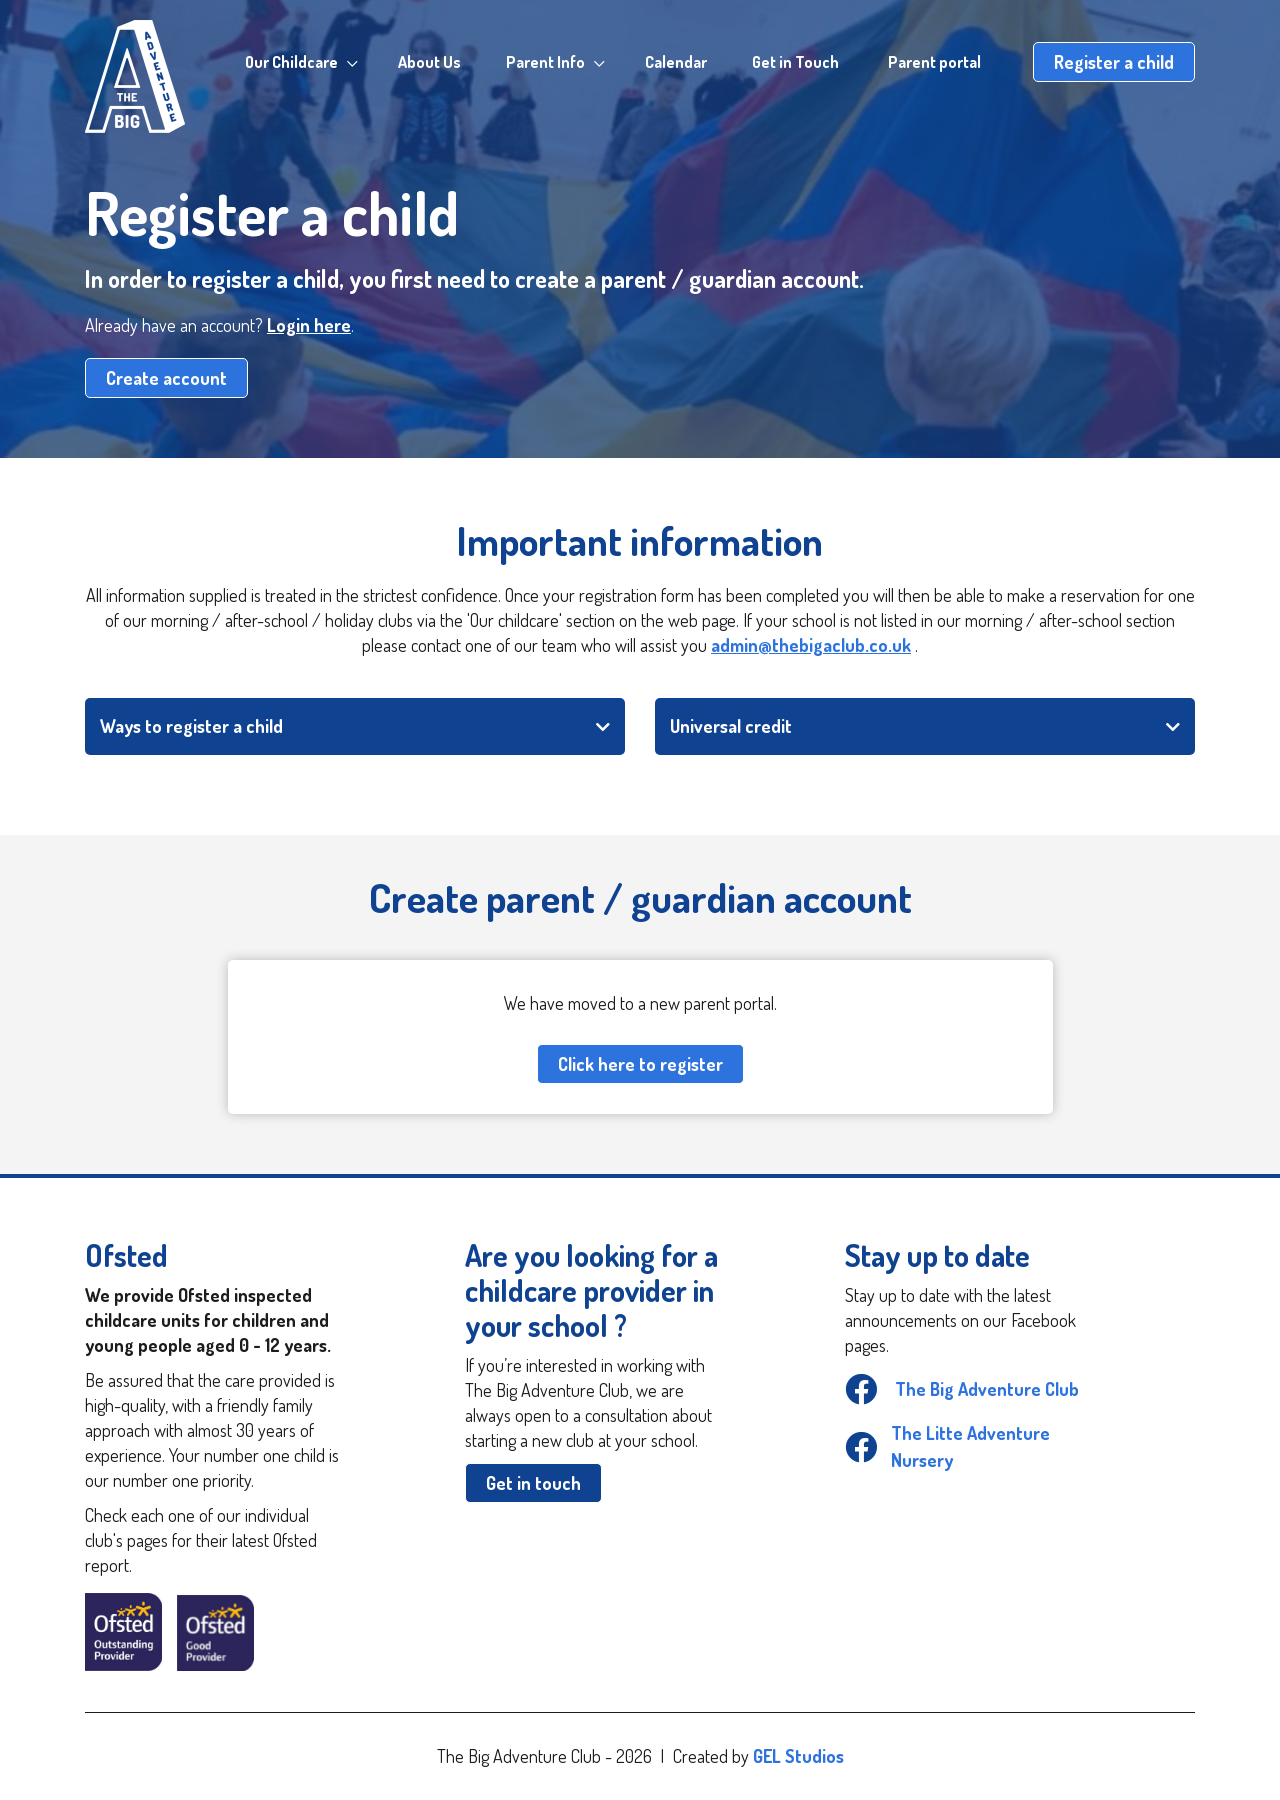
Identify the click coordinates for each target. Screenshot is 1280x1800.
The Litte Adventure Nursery (947, 1446)
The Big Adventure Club (962, 1389)
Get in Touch (795, 62)
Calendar (676, 62)
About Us (429, 62)
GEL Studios (798, 1756)
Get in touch (533, 1483)
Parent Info (545, 62)
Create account (166, 378)
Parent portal (934, 62)
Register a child (1114, 62)
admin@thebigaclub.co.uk (811, 645)
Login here (309, 325)
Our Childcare (291, 62)
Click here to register (640, 1064)
